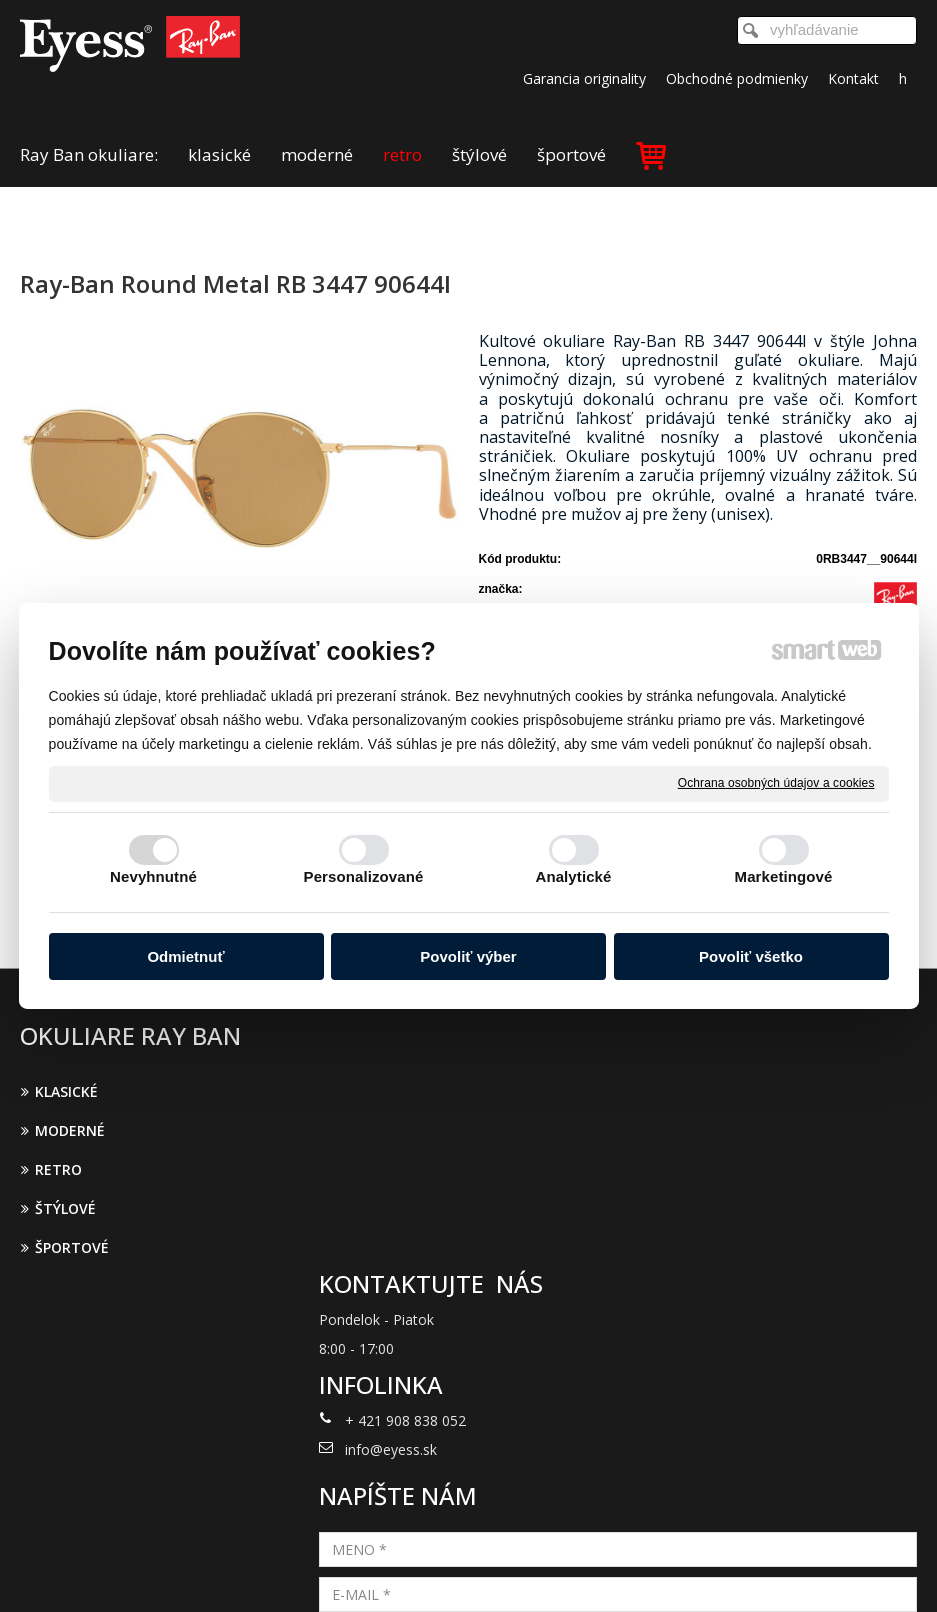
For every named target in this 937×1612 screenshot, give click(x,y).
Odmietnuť (185, 956)
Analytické (573, 876)
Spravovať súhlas (796, 1570)
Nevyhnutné (153, 876)
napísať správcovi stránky (442, 1570)
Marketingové (784, 876)
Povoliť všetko (751, 956)
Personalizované (364, 876)
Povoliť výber (468, 956)
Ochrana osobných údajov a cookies (776, 783)
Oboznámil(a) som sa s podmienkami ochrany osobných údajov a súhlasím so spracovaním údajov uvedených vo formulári (787, 1314)
